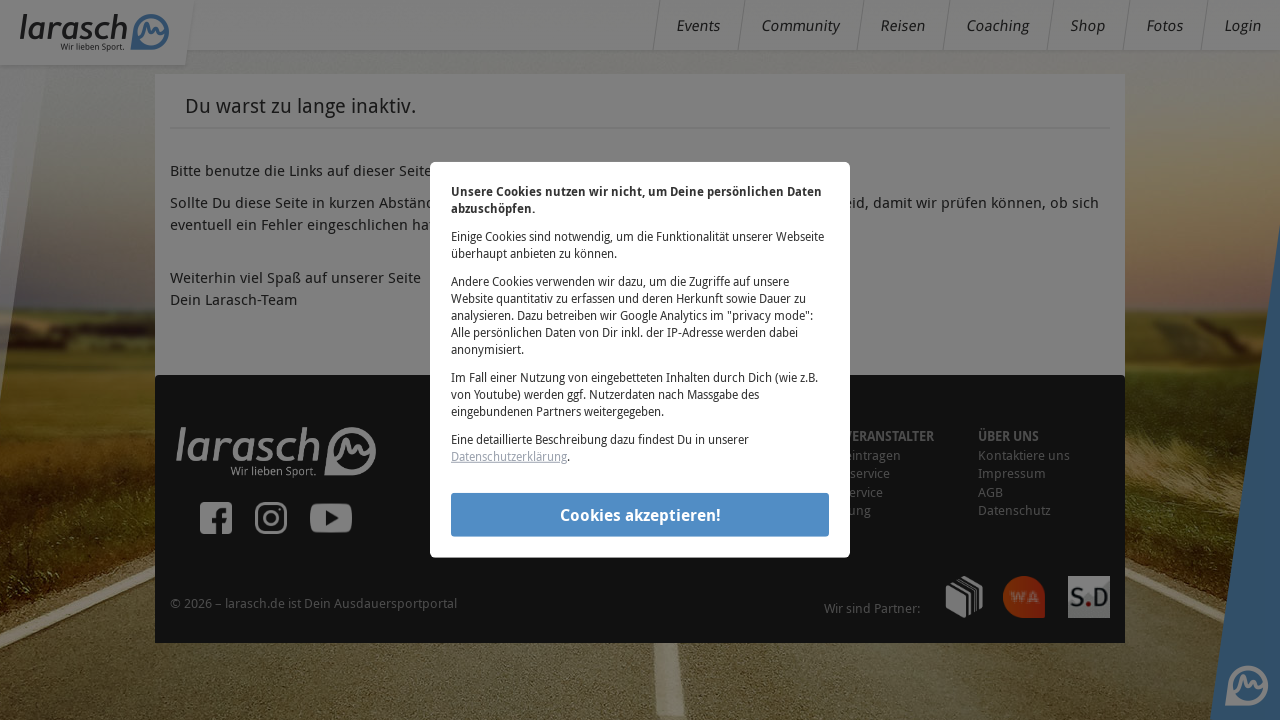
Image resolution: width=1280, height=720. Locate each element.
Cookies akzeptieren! (640, 514)
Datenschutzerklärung (509, 456)
